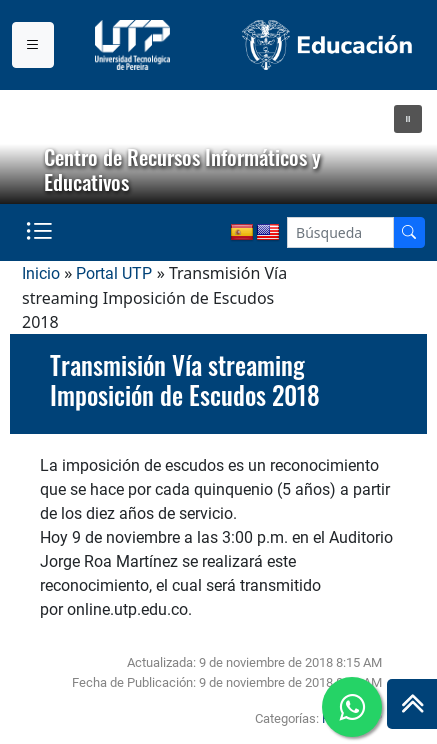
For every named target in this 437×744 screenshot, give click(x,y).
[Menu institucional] (33, 45)
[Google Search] (340, 232)
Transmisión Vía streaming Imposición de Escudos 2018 (185, 380)
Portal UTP (114, 273)
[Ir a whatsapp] (352, 707)
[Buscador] (409, 232)
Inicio (41, 273)
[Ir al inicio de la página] (412, 704)
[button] (408, 119)
